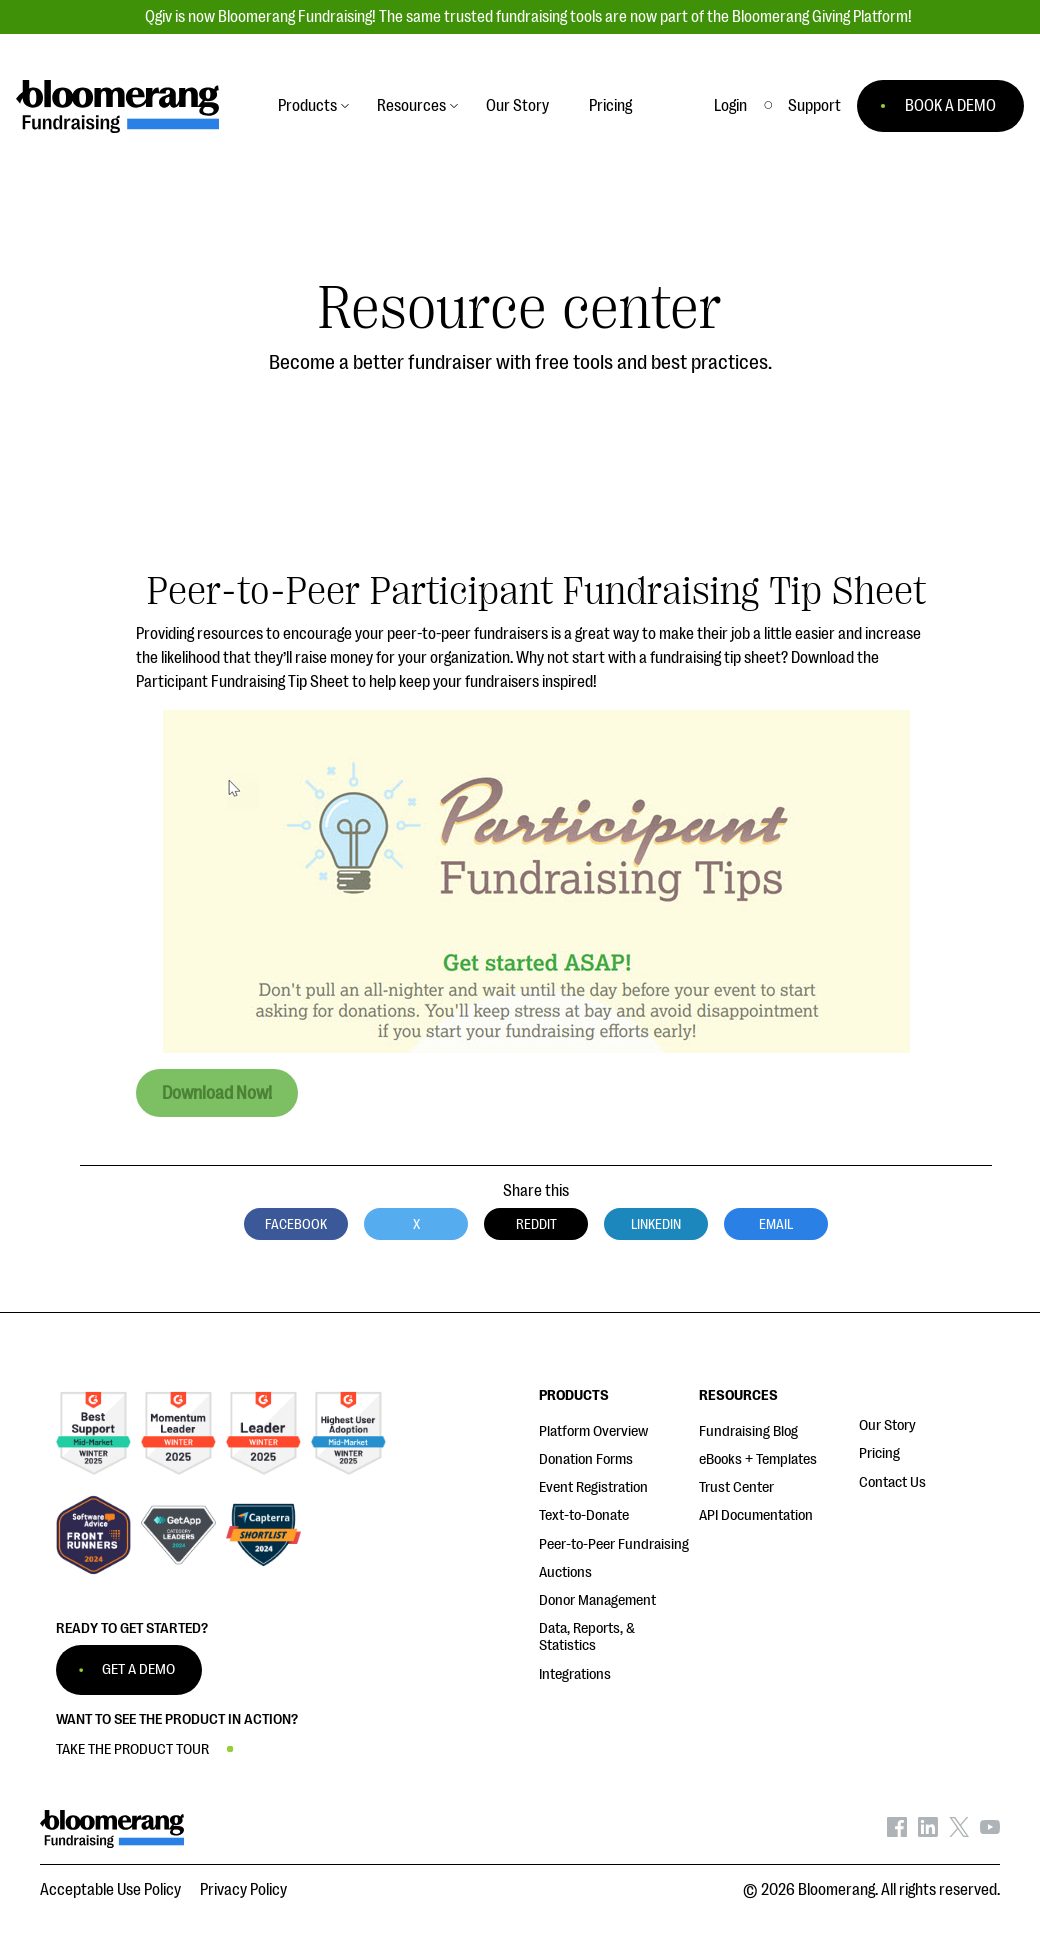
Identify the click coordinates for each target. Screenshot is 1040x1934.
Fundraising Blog (748, 1431)
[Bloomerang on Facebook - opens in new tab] (897, 1832)
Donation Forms (586, 1459)
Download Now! (217, 1093)
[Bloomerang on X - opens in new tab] (959, 1832)
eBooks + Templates (758, 1459)
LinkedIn (656, 1224)
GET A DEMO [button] (138, 1669)
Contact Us (892, 1482)
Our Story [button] (517, 106)
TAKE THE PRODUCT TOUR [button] (132, 1749)
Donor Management (597, 1600)
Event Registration (593, 1487)
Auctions (565, 1572)
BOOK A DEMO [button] (950, 106)
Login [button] (730, 106)
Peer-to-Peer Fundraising (614, 1544)
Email (776, 1224)
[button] (814, 106)
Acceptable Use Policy (110, 1890)
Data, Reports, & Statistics (587, 1637)
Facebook (296, 1224)
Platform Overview (593, 1431)
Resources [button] (411, 106)
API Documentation (756, 1515)
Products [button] (307, 106)
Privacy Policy (243, 1890)
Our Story (887, 1425)
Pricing (879, 1453)
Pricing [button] (610, 106)
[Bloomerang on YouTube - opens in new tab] (990, 1832)
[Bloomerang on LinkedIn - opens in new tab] (928, 1832)
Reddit (536, 1224)
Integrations (575, 1674)
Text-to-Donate (584, 1515)
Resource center (520, 308)
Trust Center (736, 1487)
